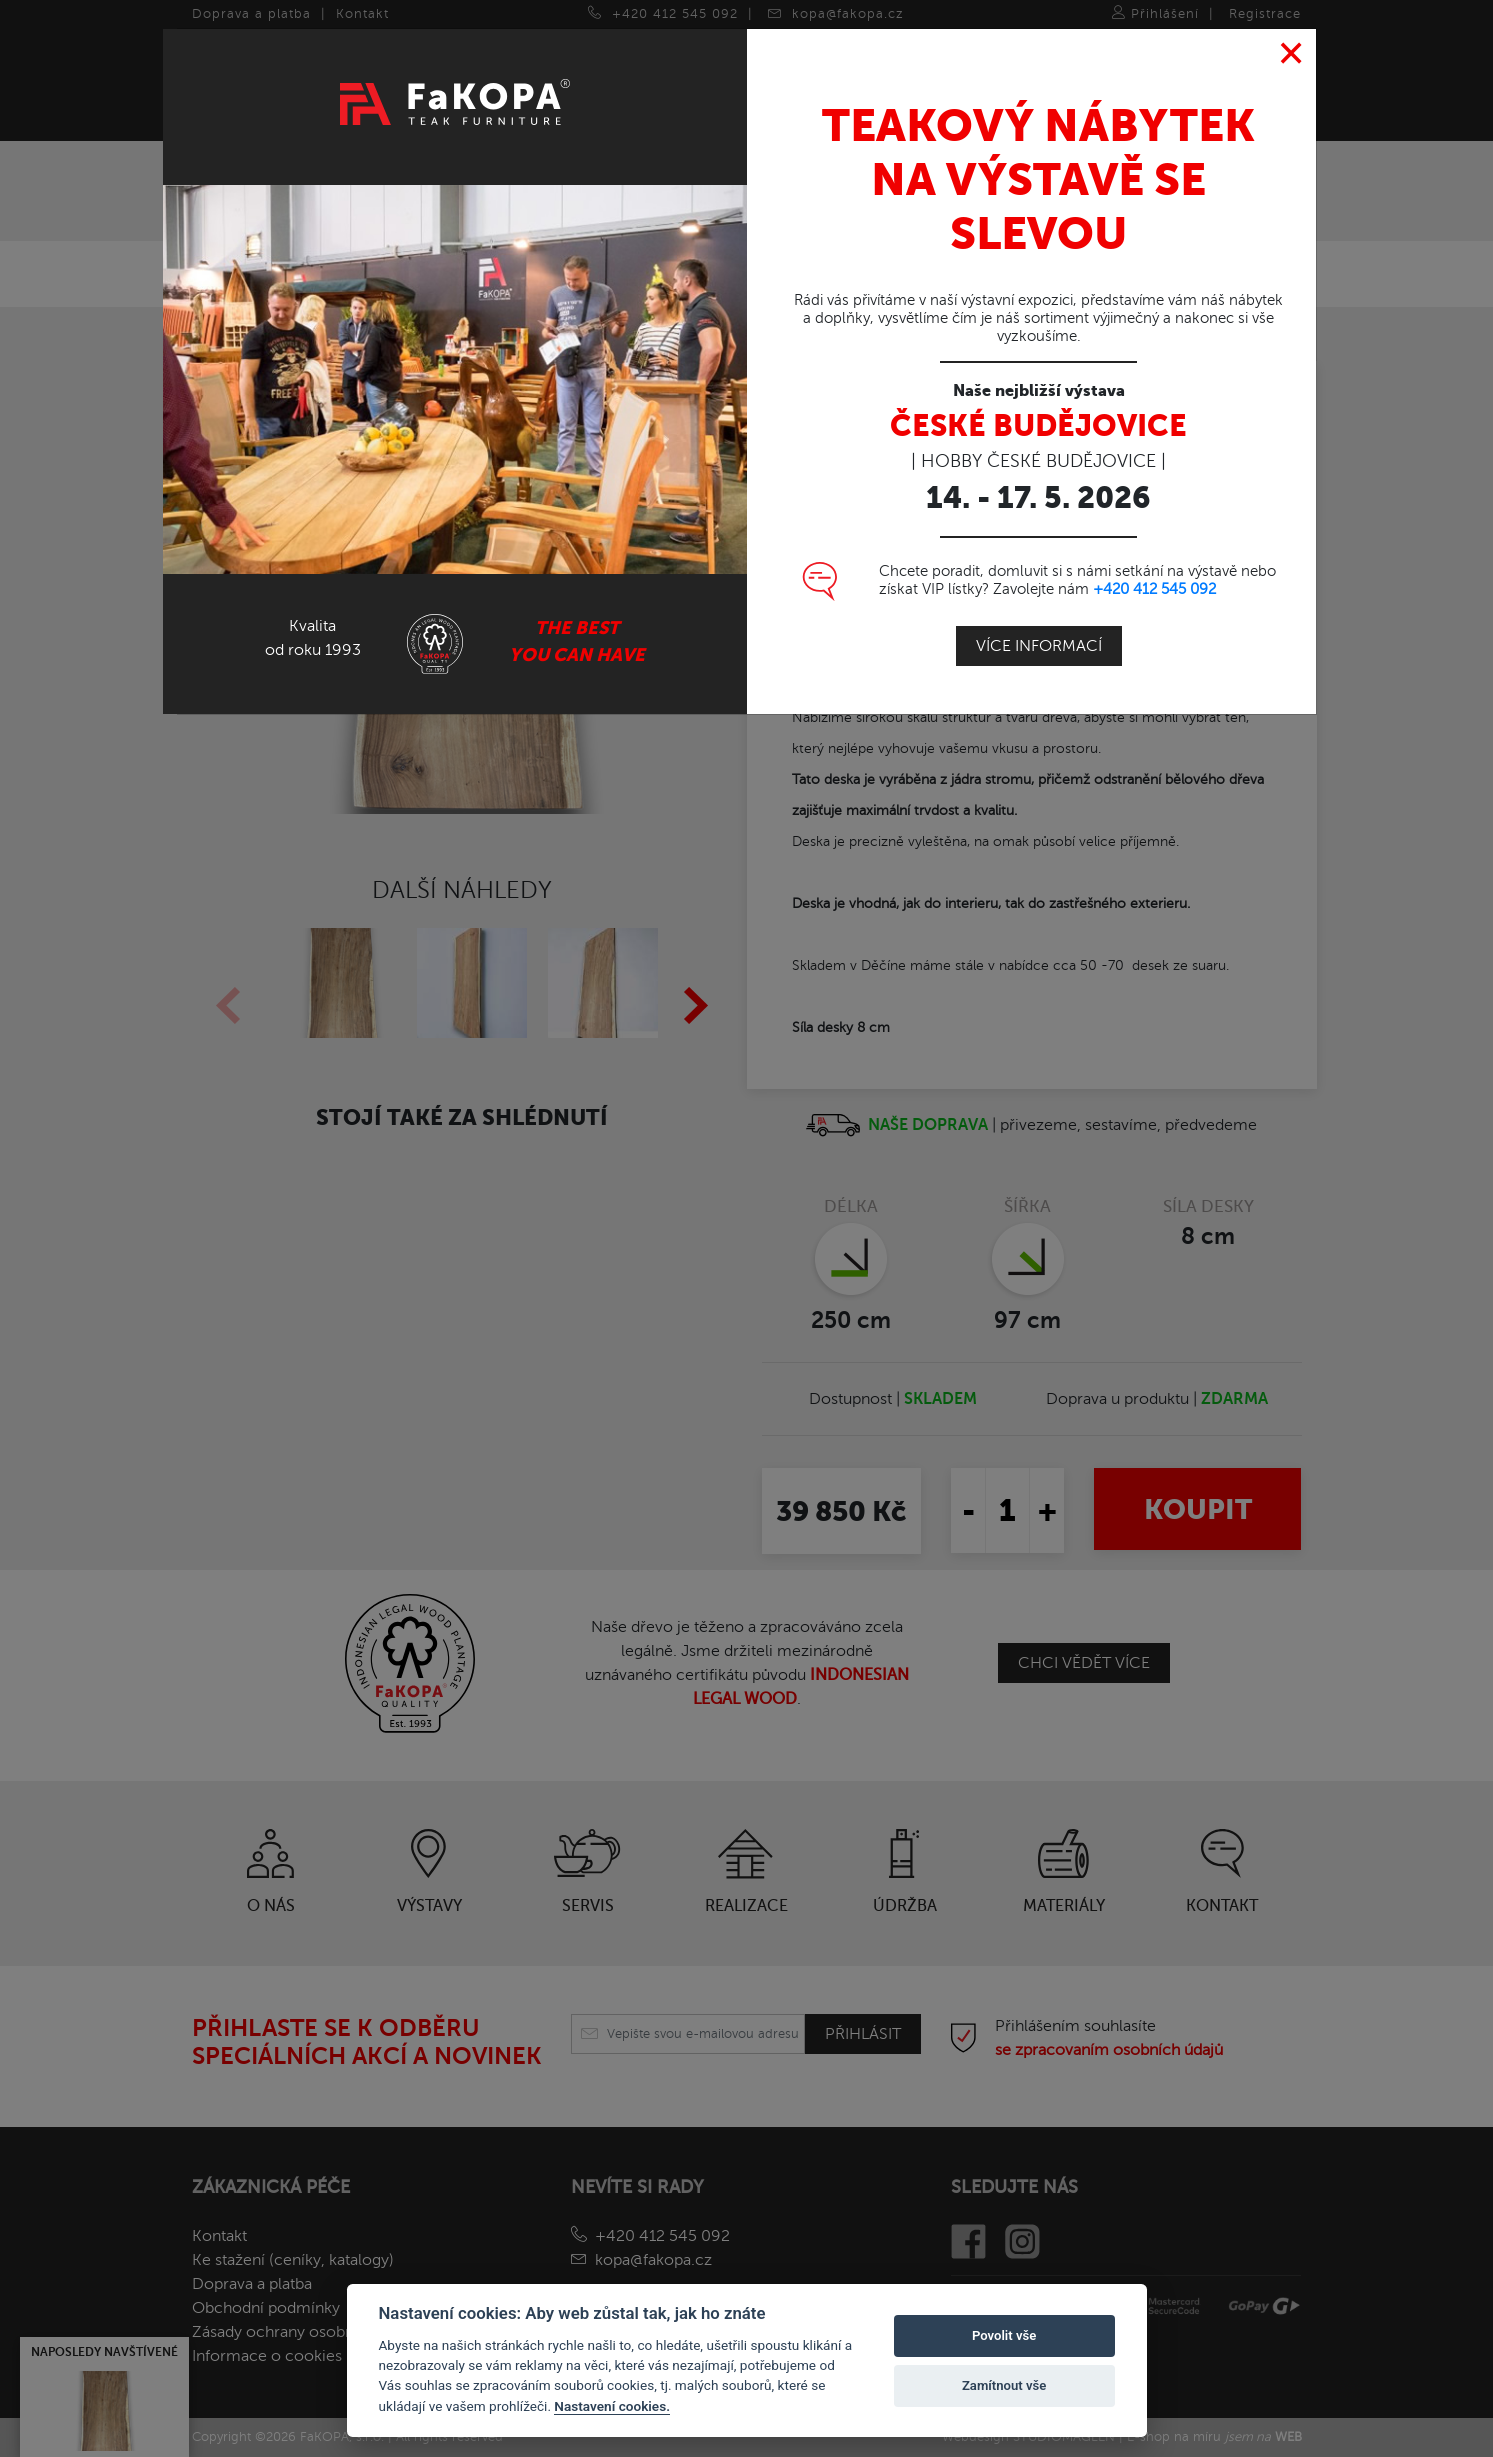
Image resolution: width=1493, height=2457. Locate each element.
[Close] (1291, 54)
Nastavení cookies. (612, 2406)
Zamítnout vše (1004, 2385)
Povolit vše (1004, 2335)
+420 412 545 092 (1154, 589)
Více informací (1039, 646)
